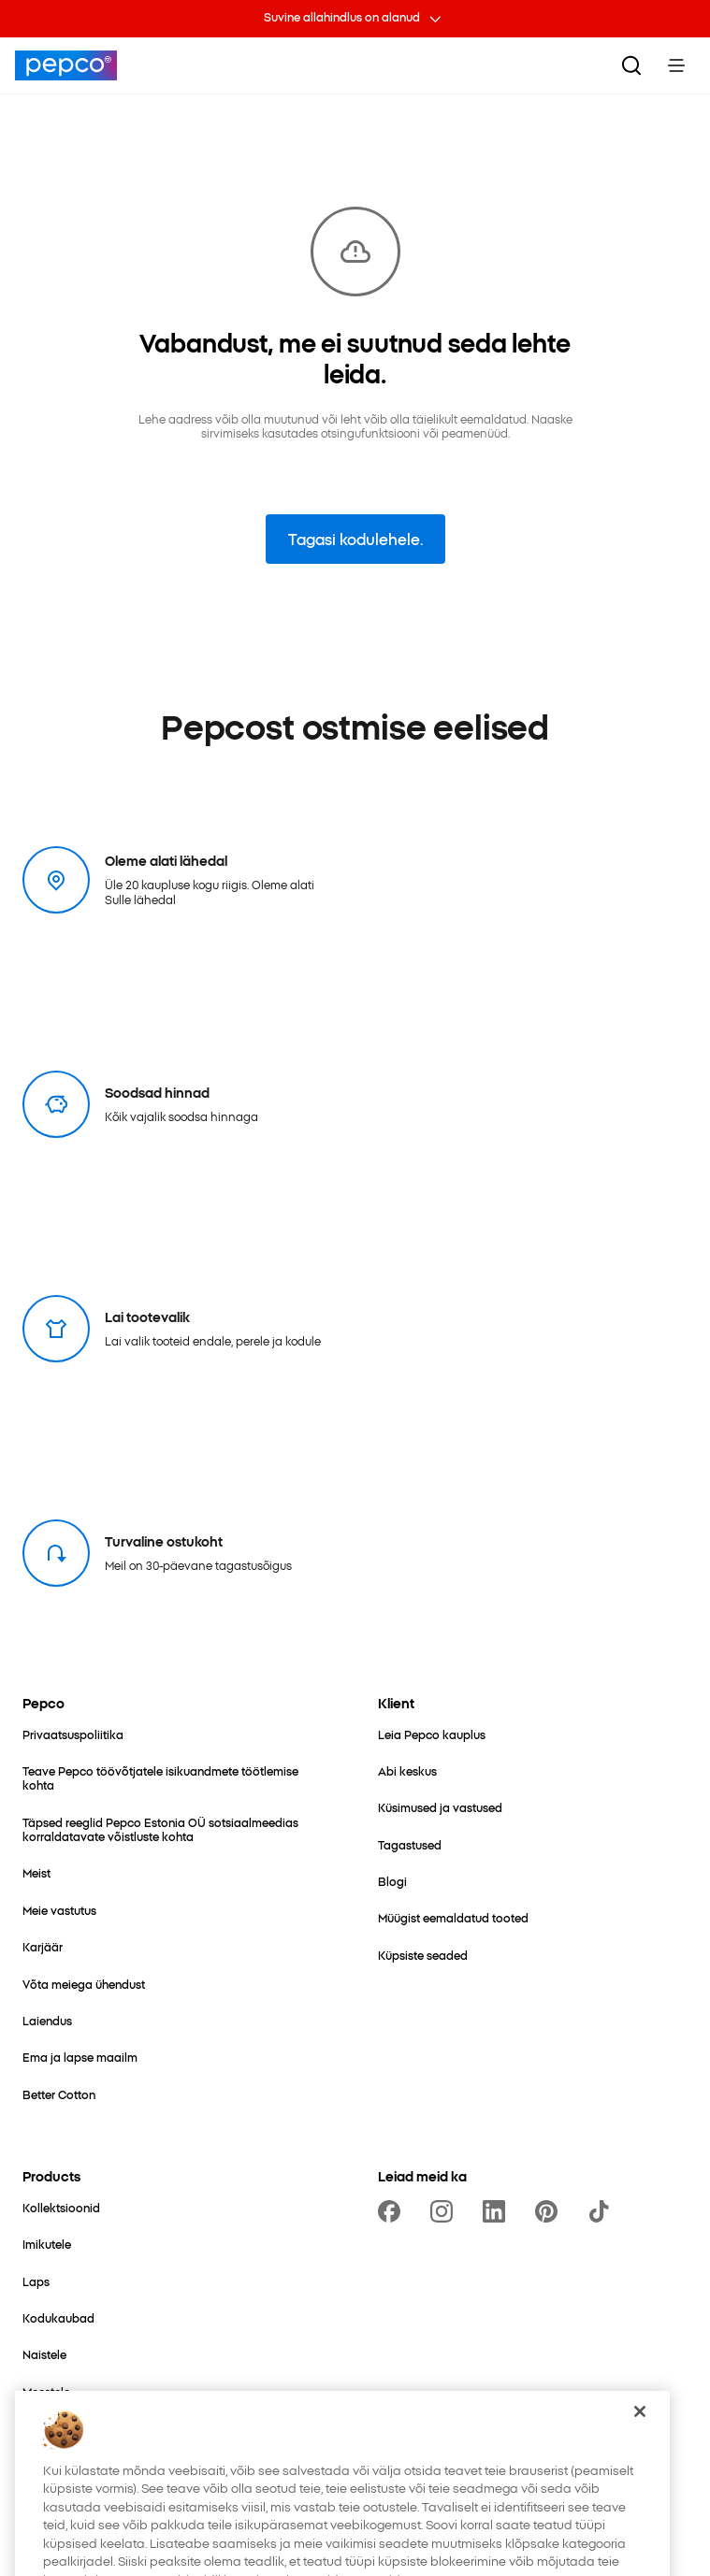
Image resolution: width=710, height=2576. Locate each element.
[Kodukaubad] (58, 2317)
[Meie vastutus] (59, 1910)
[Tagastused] (410, 1844)
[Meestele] (46, 2391)
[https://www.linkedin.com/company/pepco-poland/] (498, 2211)
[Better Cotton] (58, 2094)
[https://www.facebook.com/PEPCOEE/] (393, 2211)
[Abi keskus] (407, 1770)
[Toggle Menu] (676, 65)
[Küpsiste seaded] (423, 1955)
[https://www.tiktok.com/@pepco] (602, 2211)
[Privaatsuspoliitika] (72, 1734)
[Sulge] (639, 2440)
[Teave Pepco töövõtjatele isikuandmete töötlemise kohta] (177, 1777)
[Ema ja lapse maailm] (80, 2057)
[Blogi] (392, 1881)
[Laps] (36, 2281)
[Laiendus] (47, 2020)
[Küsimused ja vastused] (440, 1807)
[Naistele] (44, 2354)
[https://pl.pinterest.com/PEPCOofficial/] (550, 2211)
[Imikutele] (46, 2244)
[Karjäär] (42, 1946)
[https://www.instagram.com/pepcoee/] (445, 2211)
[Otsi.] (631, 65)
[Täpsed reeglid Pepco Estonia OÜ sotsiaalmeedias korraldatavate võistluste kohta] (177, 1829)
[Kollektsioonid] (61, 2207)
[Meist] (36, 1872)
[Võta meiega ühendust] (83, 1984)
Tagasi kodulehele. (355, 538)
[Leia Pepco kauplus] (431, 1734)
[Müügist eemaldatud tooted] (453, 1917)
